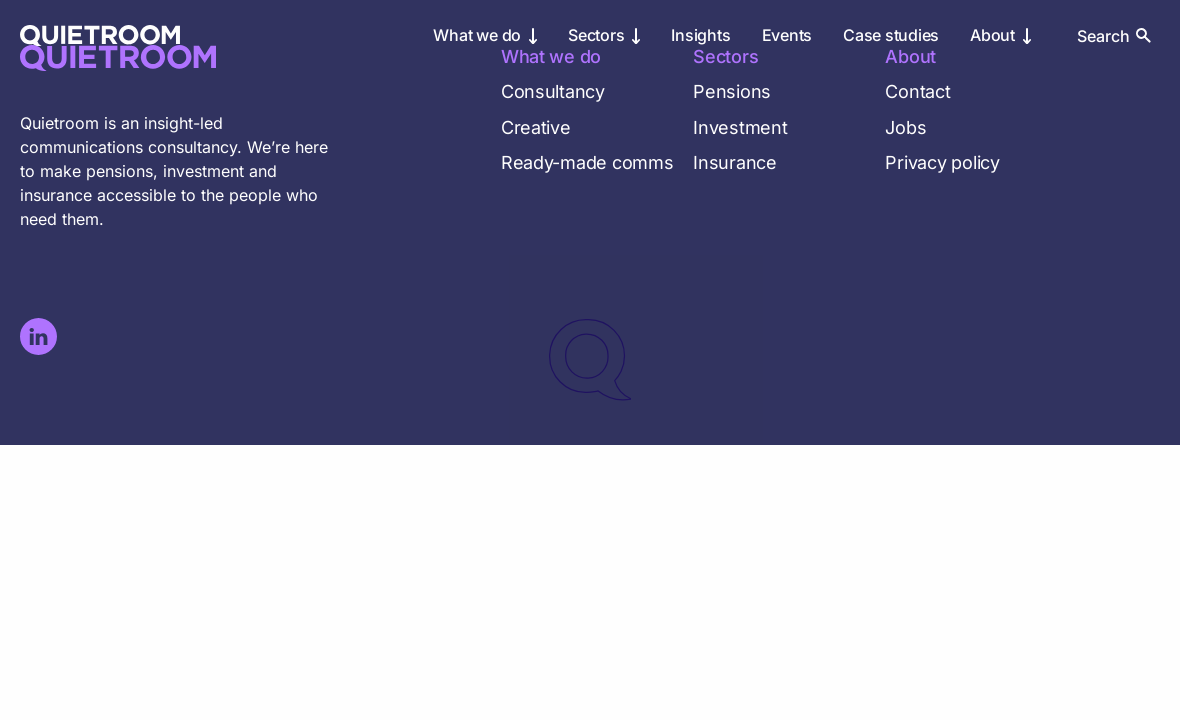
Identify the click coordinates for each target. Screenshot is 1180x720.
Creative (536, 127)
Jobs (905, 127)
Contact (917, 91)
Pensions (732, 91)
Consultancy (553, 91)
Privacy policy (942, 162)
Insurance (735, 162)
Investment (740, 127)
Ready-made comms (587, 162)
